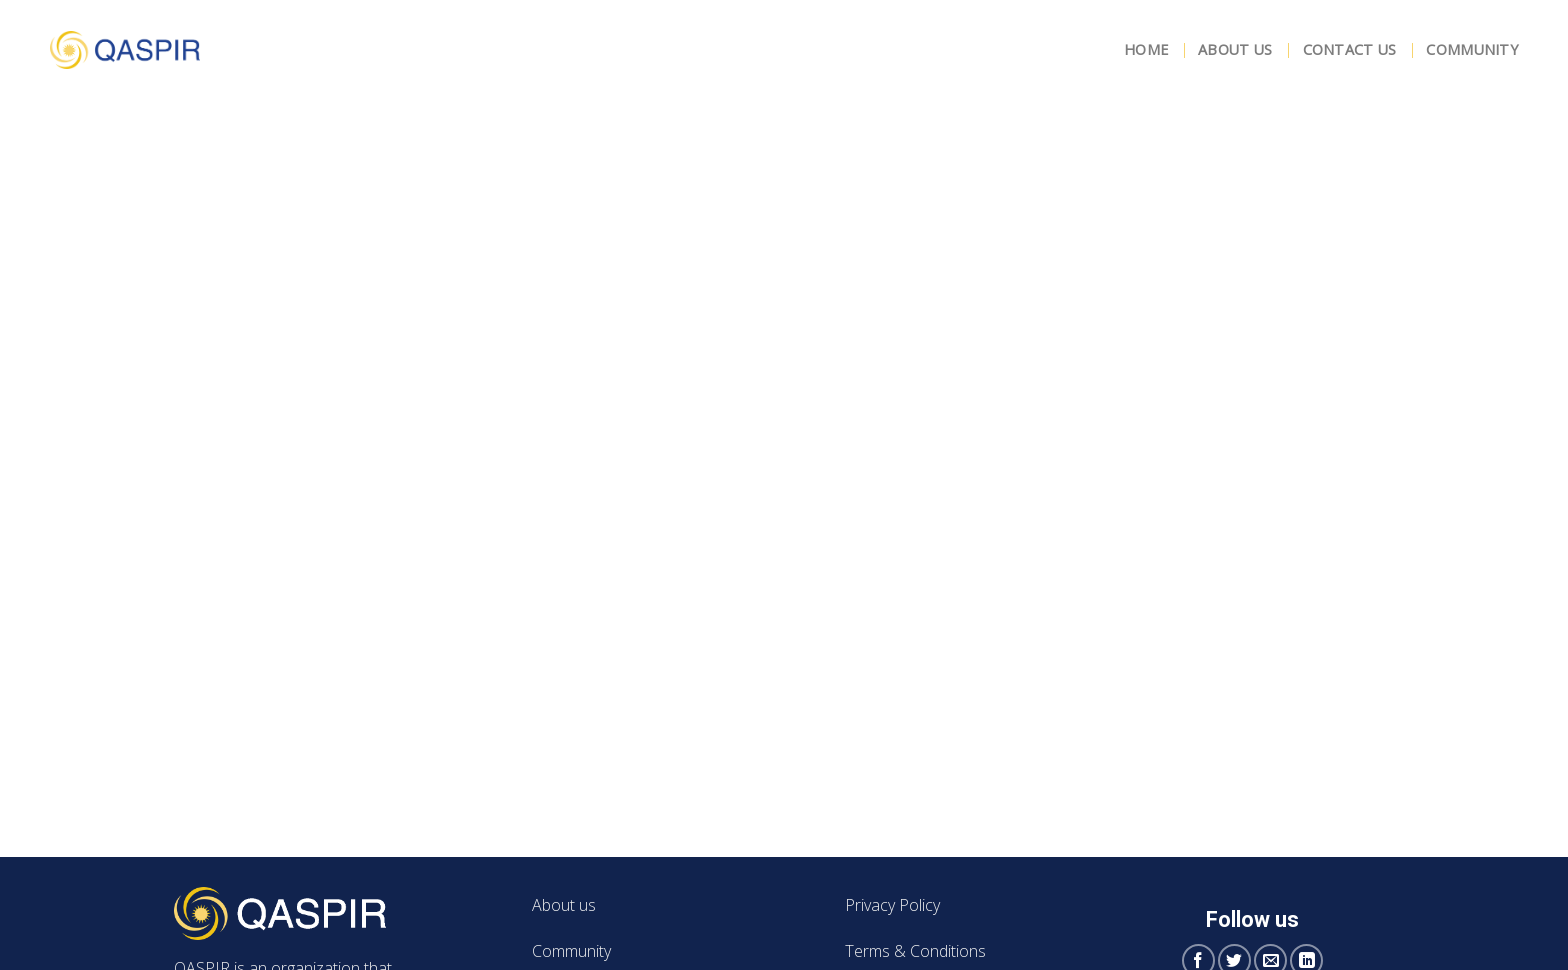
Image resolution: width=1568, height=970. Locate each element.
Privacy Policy (892, 905)
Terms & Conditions (915, 951)
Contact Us (1350, 49)
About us (564, 905)
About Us (1235, 49)
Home (1146, 49)
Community (1472, 49)
